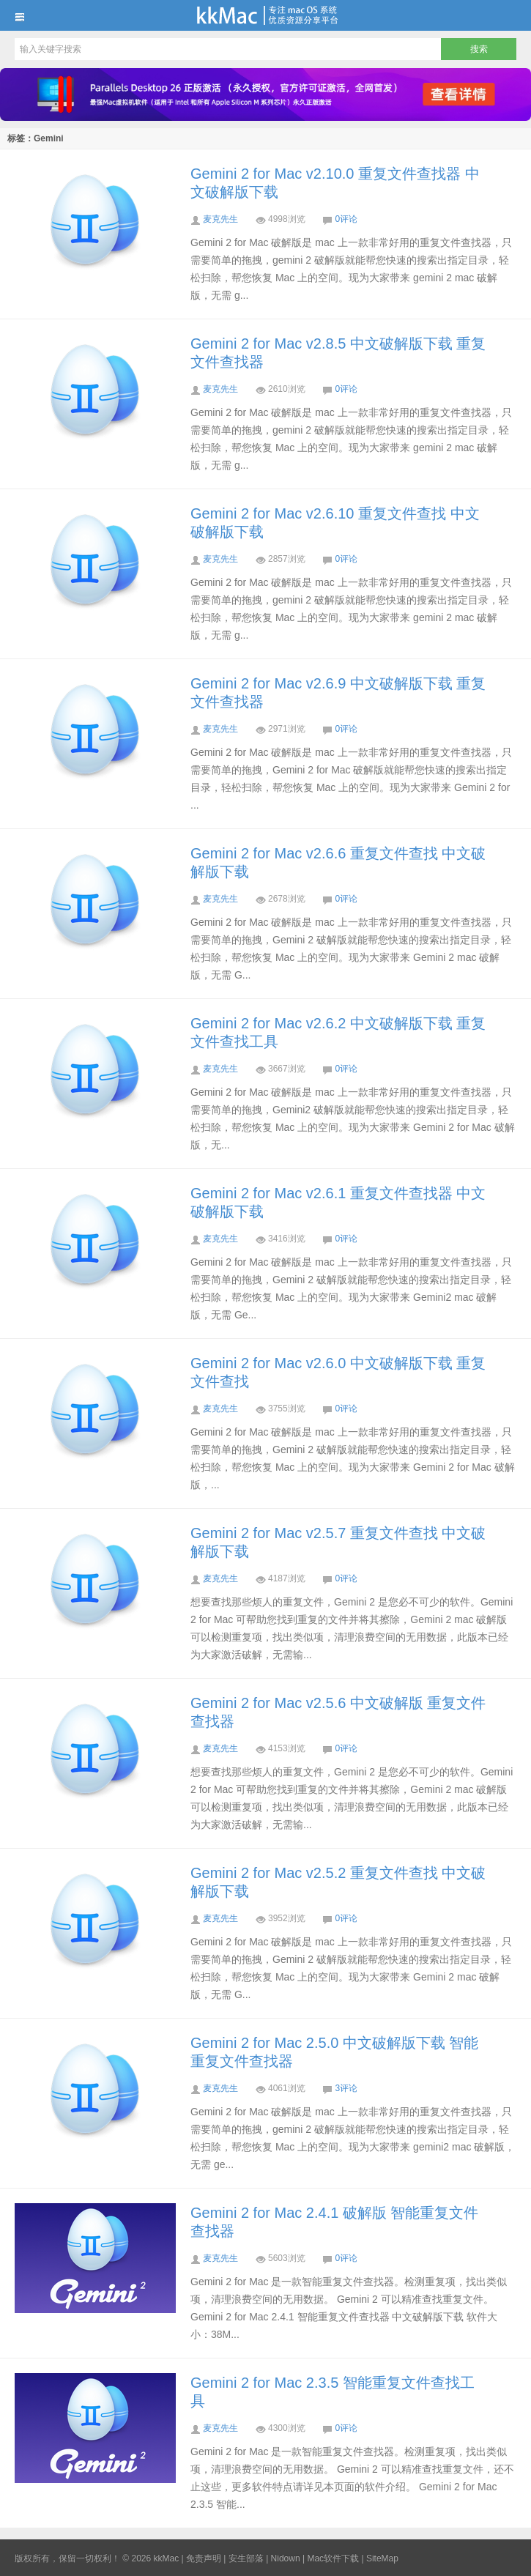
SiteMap (382, 2558)
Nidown (285, 2558)
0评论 (346, 219)
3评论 (346, 2088)
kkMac (265, 15)
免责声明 (203, 2558)
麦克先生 (220, 219)
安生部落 (246, 2558)
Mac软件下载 (333, 2558)
